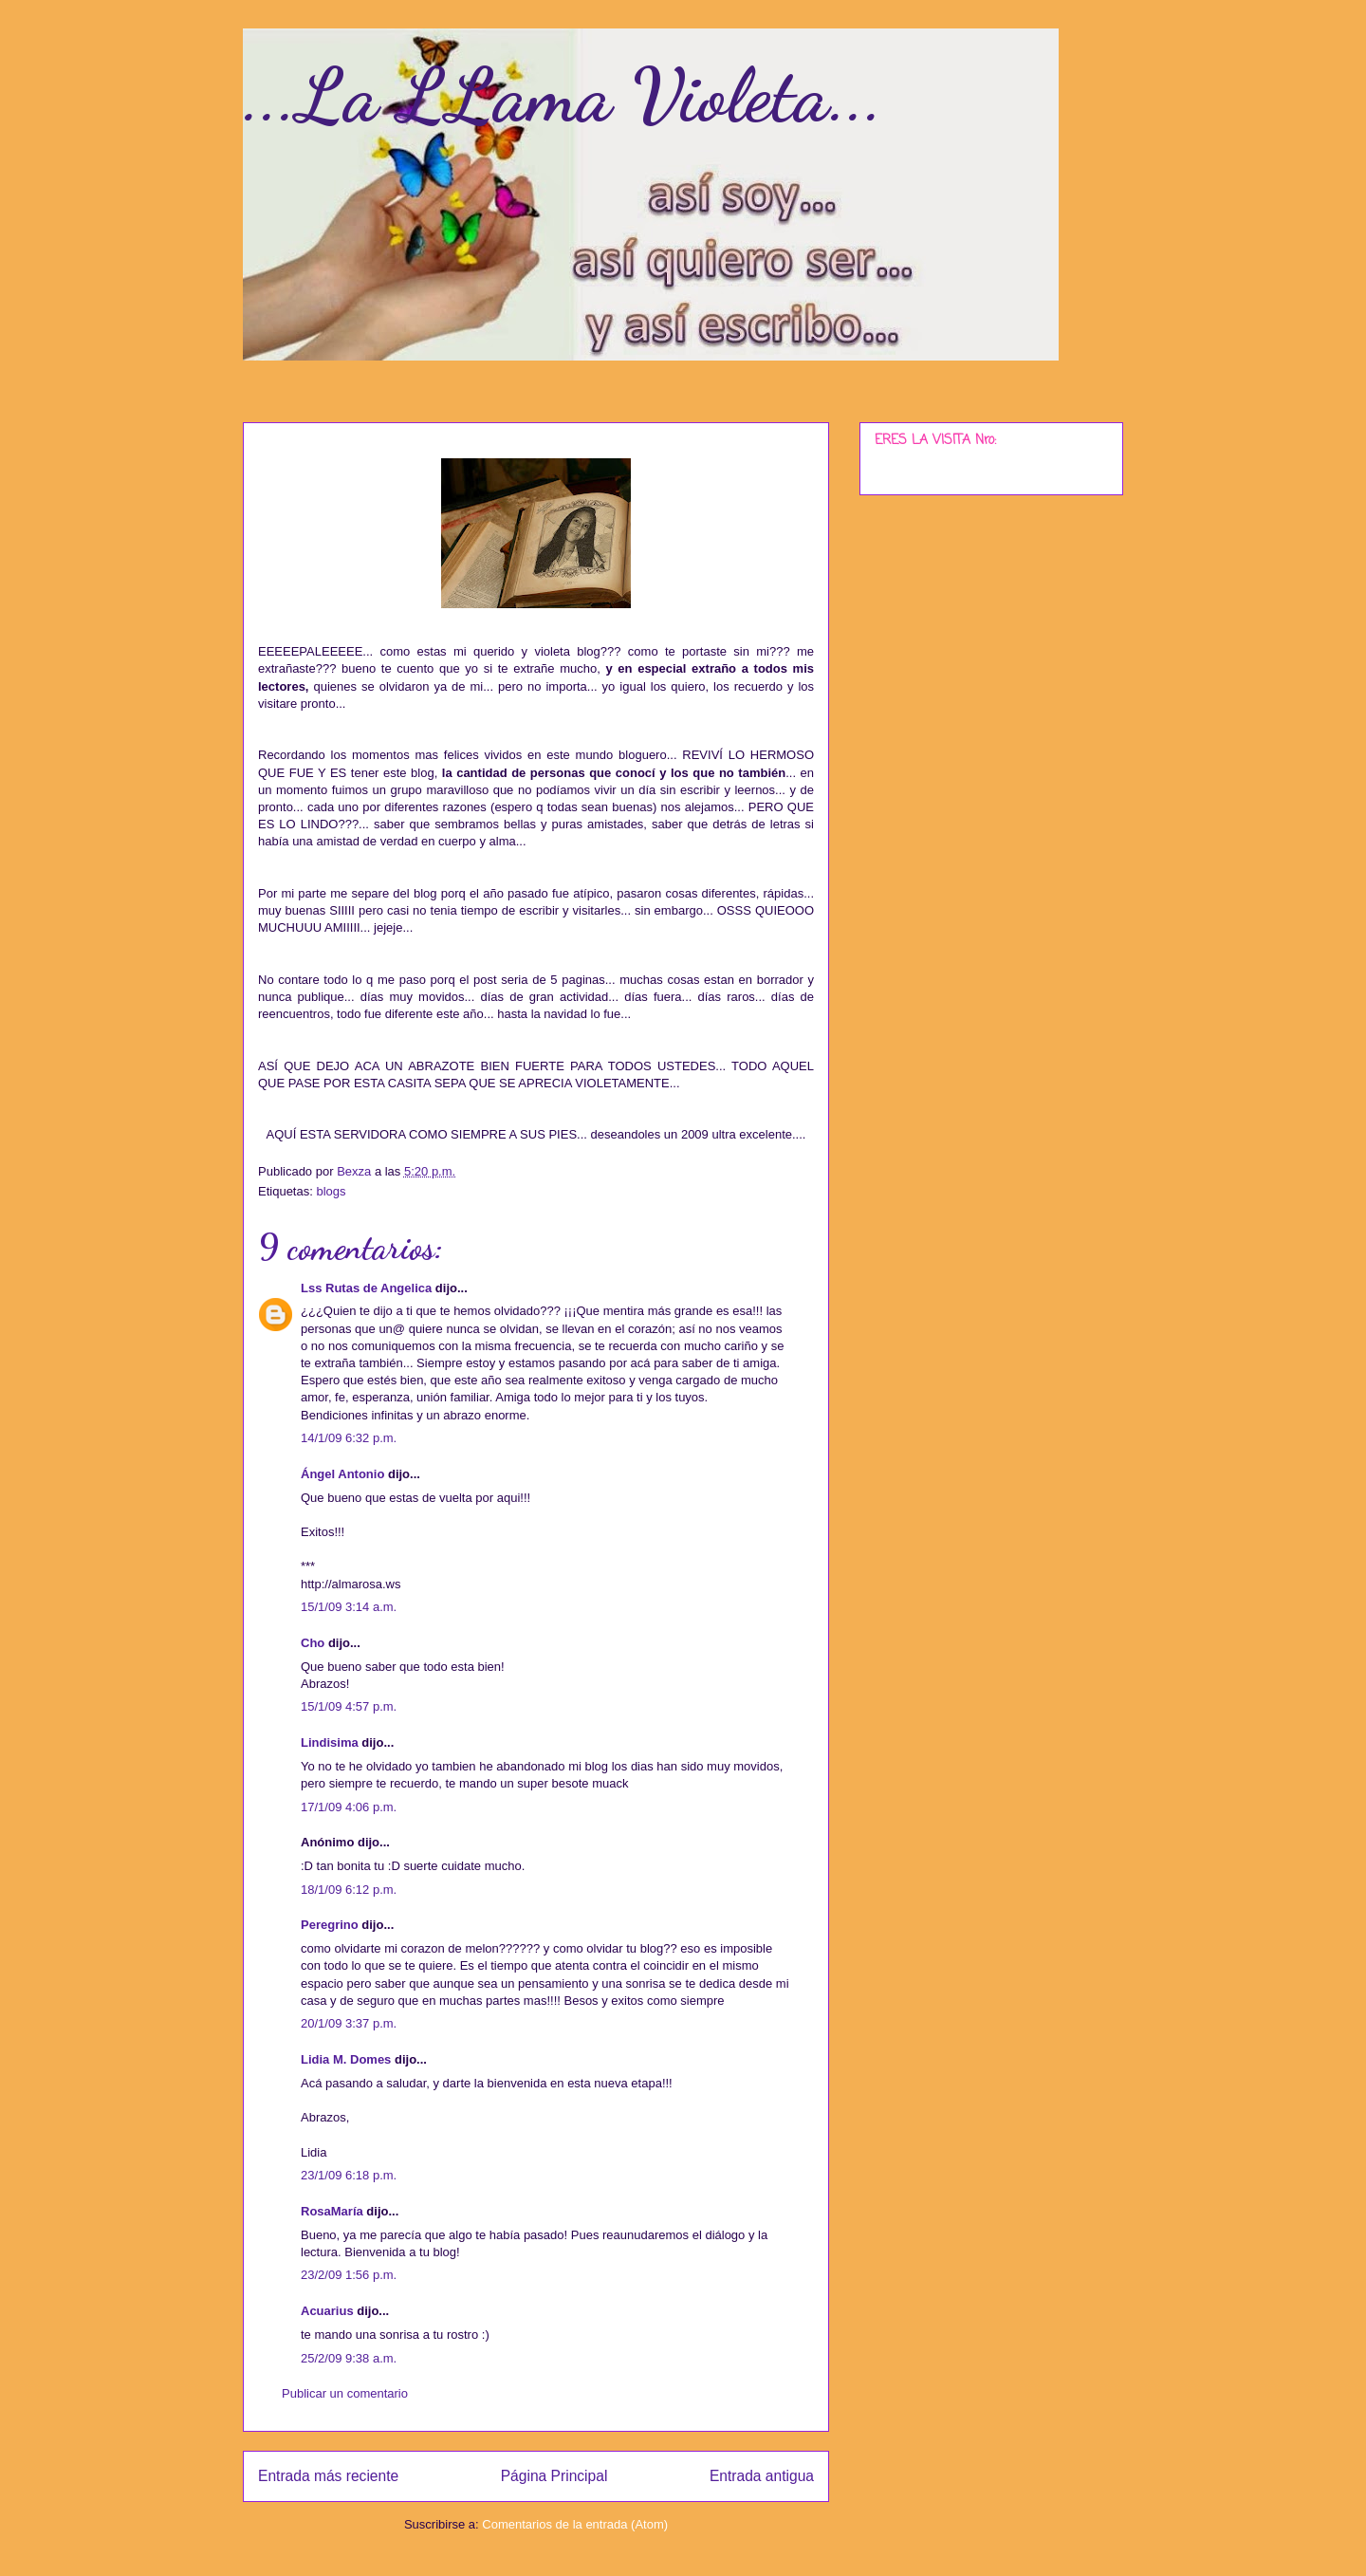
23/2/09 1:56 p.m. (349, 2275)
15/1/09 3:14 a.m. (349, 1607)
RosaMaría (332, 2211)
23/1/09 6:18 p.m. (349, 2175)
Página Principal (554, 2476)
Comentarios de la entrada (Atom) (575, 2524)
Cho (312, 1643)
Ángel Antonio (342, 1474)
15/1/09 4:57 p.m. (349, 1706)
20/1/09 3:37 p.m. (349, 2023)
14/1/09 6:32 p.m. (349, 1438)
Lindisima (330, 1742)
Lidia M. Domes (346, 2059)
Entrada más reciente (328, 2476)
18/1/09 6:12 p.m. (349, 1889)
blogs (330, 1191)
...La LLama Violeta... (563, 94)
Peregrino (330, 1925)
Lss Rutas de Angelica (366, 1288)
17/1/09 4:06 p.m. (349, 1807)
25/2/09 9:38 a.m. (349, 2358)
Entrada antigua (762, 2476)
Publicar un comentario (345, 2393)
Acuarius (327, 2311)
